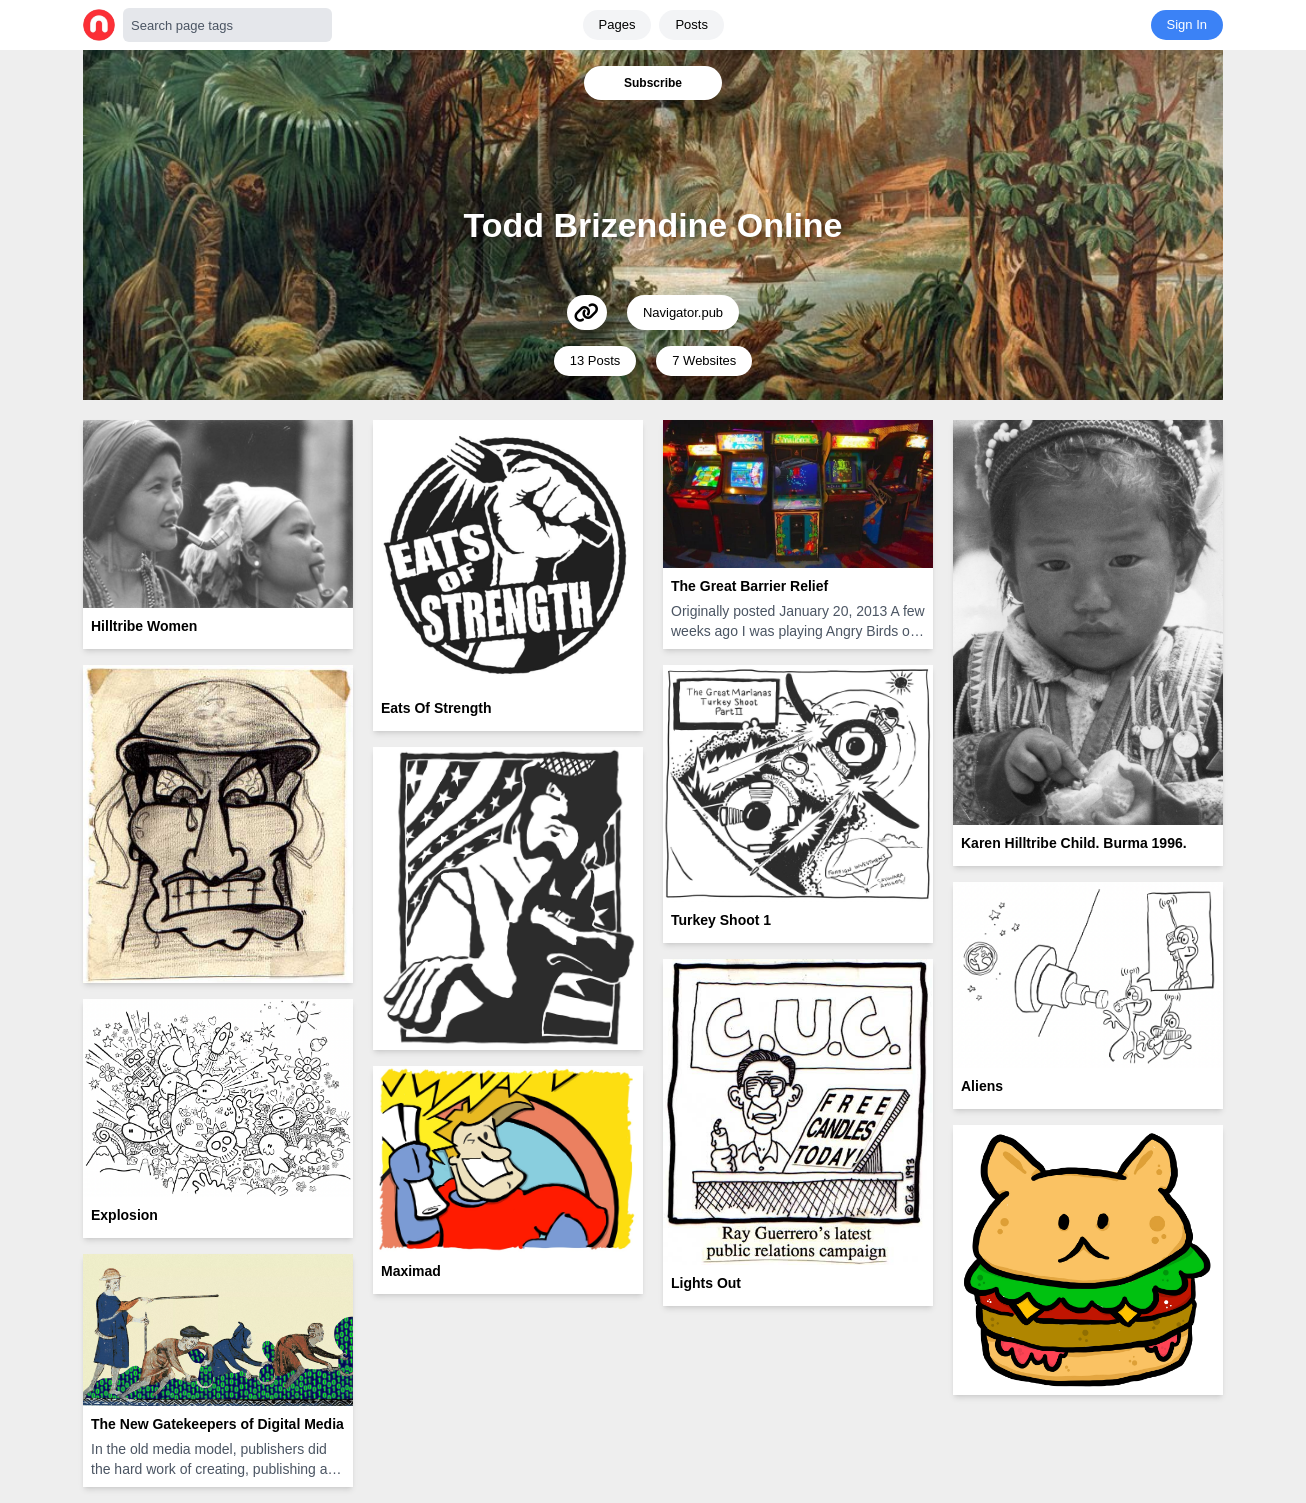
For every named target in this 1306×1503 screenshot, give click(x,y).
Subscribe (653, 83)
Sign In (1187, 24)
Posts (691, 24)
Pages (617, 24)
